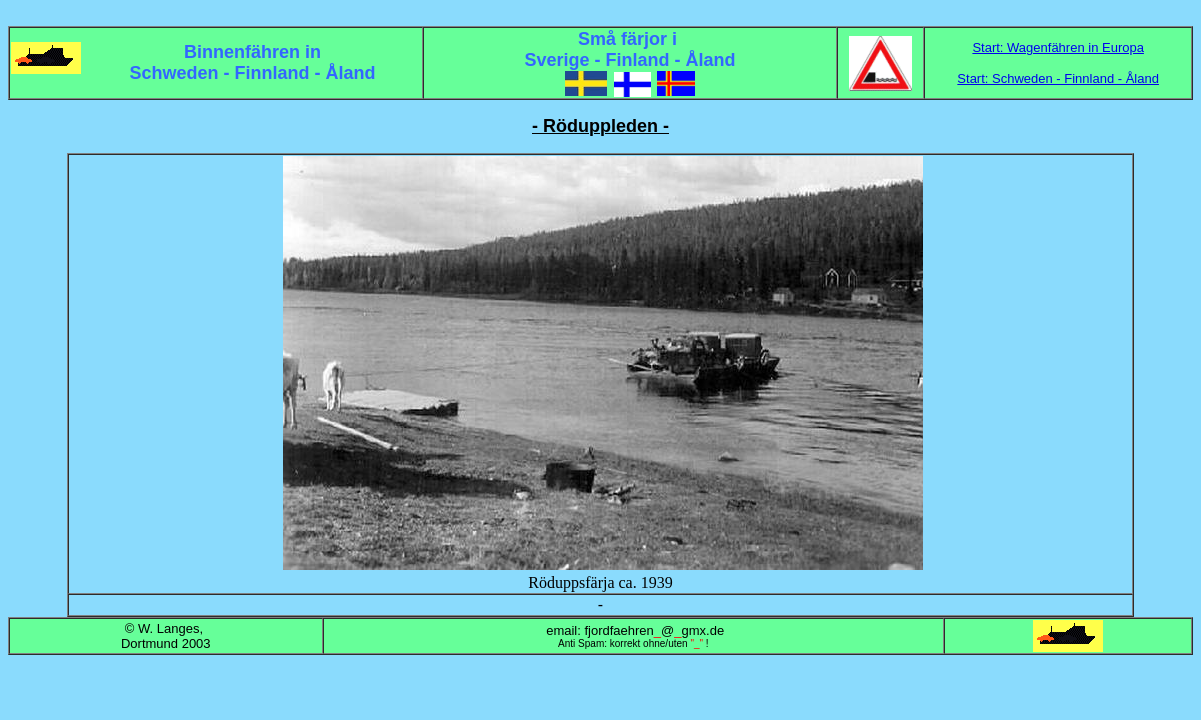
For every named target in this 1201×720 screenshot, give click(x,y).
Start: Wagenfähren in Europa (1058, 47)
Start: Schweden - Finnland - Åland (1058, 78)
